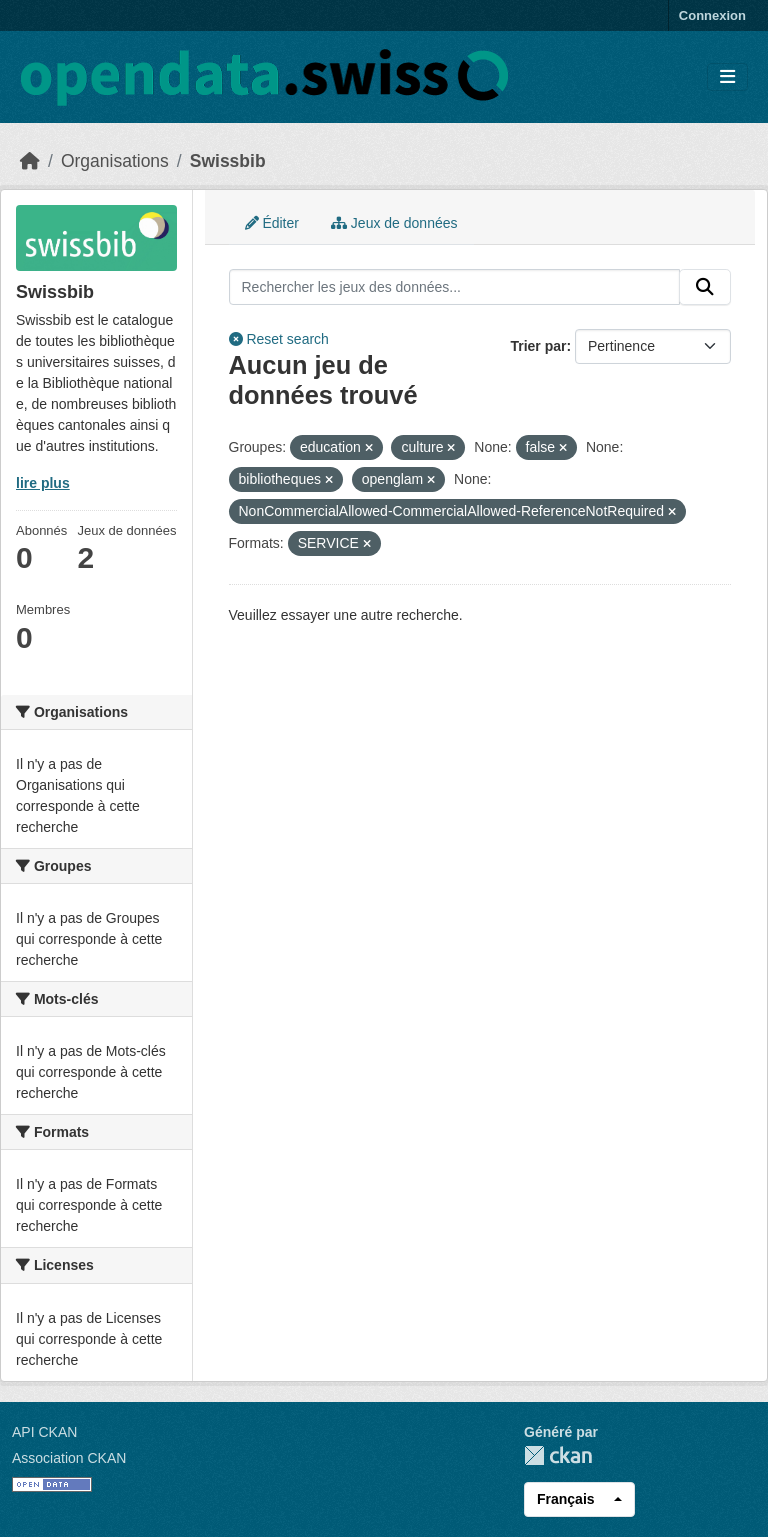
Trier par (538, 346)
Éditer (272, 223)
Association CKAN (69, 1458)
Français (566, 1499)
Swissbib (228, 161)
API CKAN (44, 1432)
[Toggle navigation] (727, 77)
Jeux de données (394, 223)
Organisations (115, 161)
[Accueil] (30, 161)
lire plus (43, 483)
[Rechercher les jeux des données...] (455, 287)
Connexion (712, 15)
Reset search (279, 339)
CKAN (558, 1455)
